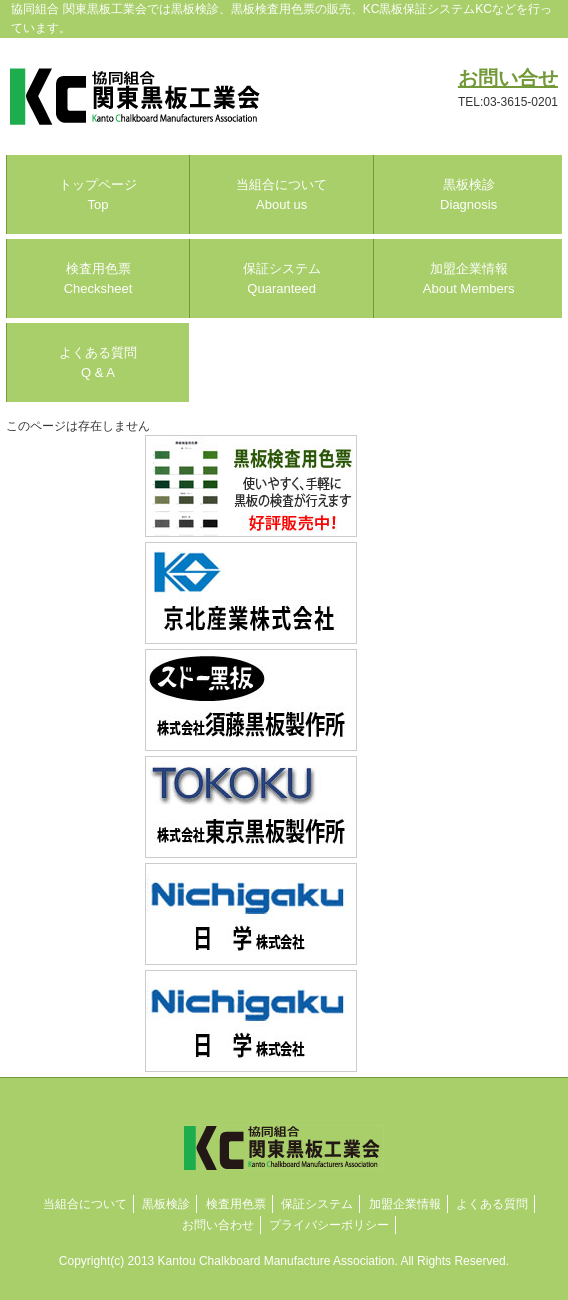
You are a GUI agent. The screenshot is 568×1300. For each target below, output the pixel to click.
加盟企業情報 (469, 278)
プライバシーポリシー (329, 1225)
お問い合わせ (218, 1225)
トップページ (98, 194)
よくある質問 (98, 362)
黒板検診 (468, 194)
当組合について (281, 194)
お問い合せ (508, 78)
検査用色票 (98, 278)
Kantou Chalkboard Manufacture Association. (278, 1261)
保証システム (282, 278)
